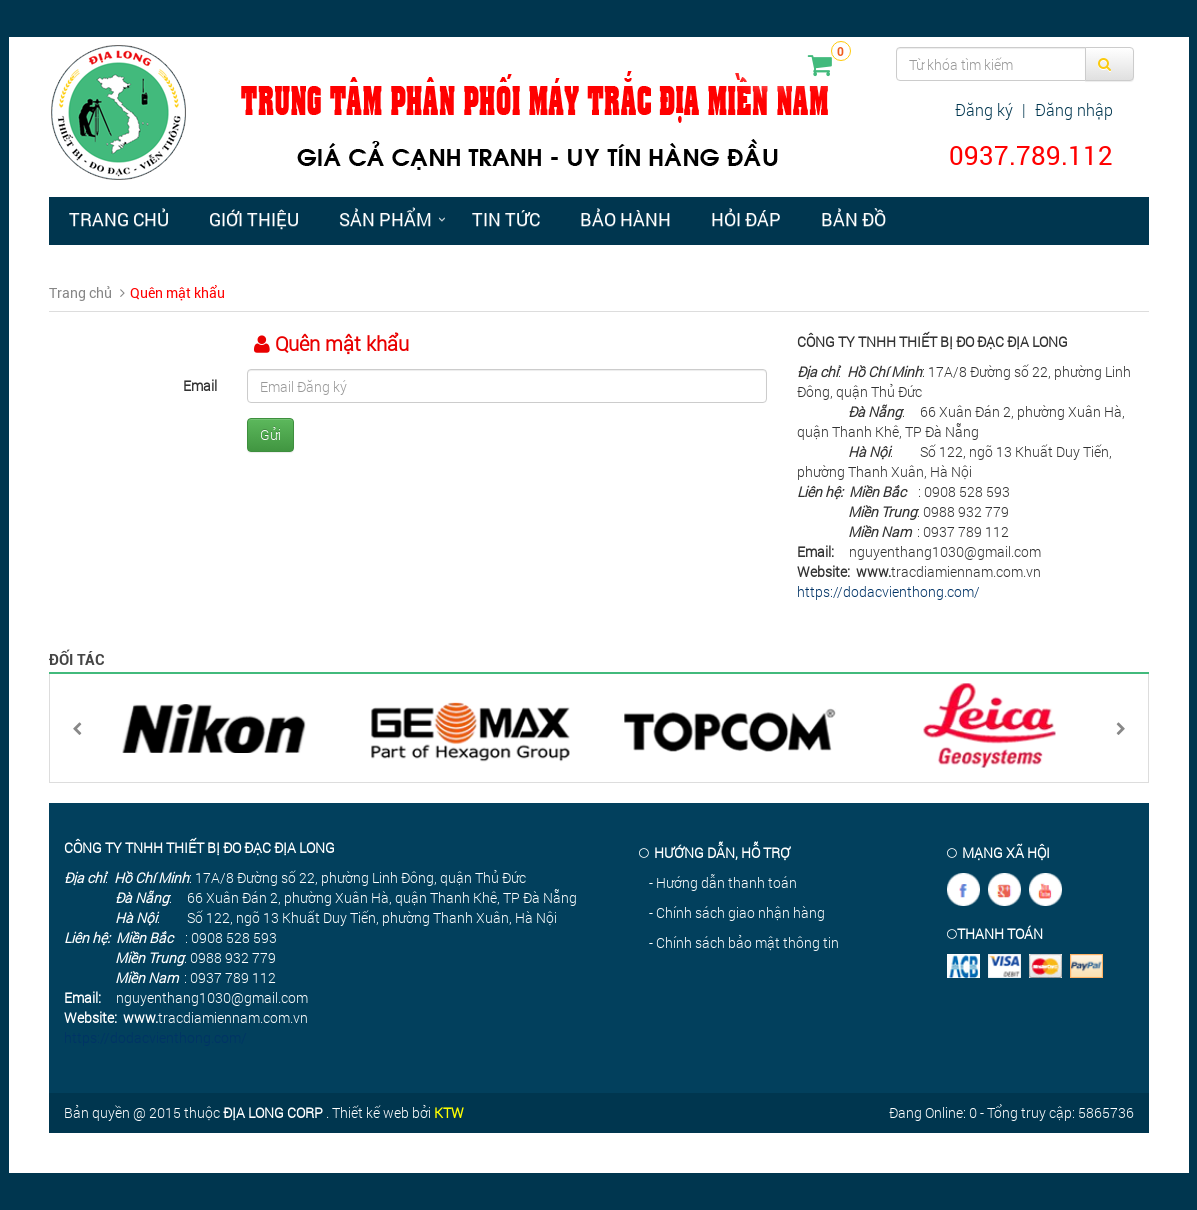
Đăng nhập (1074, 109)
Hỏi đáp (746, 219)
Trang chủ (119, 219)
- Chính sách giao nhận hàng (737, 912)
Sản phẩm (385, 219)
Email (200, 385)
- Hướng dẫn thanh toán (723, 882)
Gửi (270, 434)
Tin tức (506, 219)
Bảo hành (625, 219)
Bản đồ (853, 219)
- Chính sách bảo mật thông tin (744, 942)
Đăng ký (984, 109)
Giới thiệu (254, 219)
